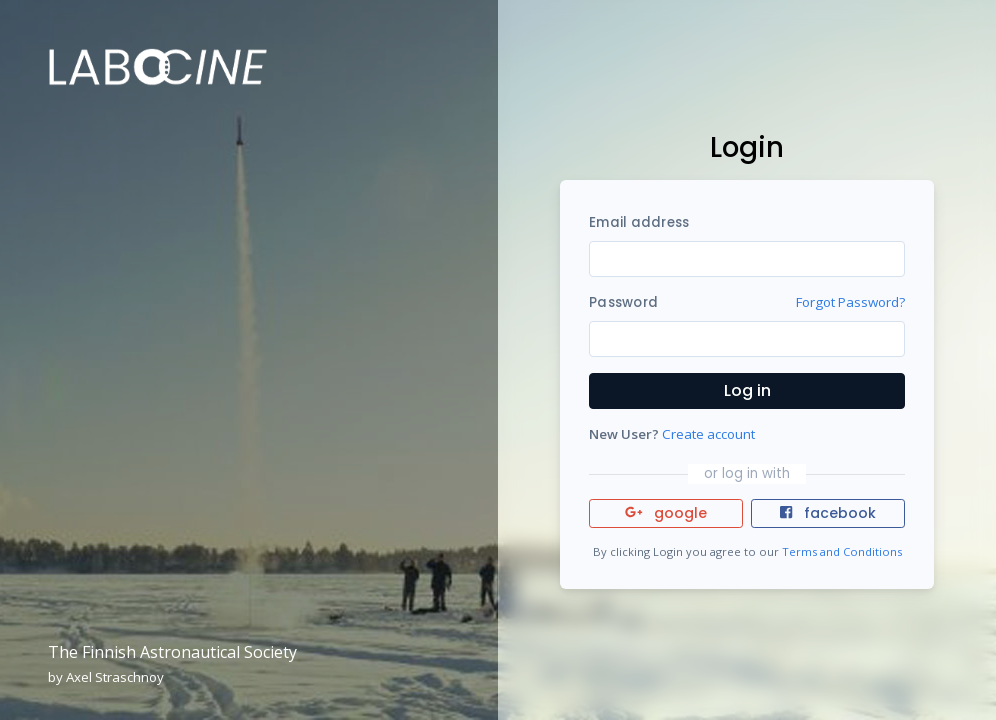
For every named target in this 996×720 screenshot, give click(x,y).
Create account (708, 434)
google (666, 513)
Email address (639, 222)
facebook (828, 513)
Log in (747, 390)
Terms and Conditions (842, 551)
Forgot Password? (850, 302)
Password (623, 302)
